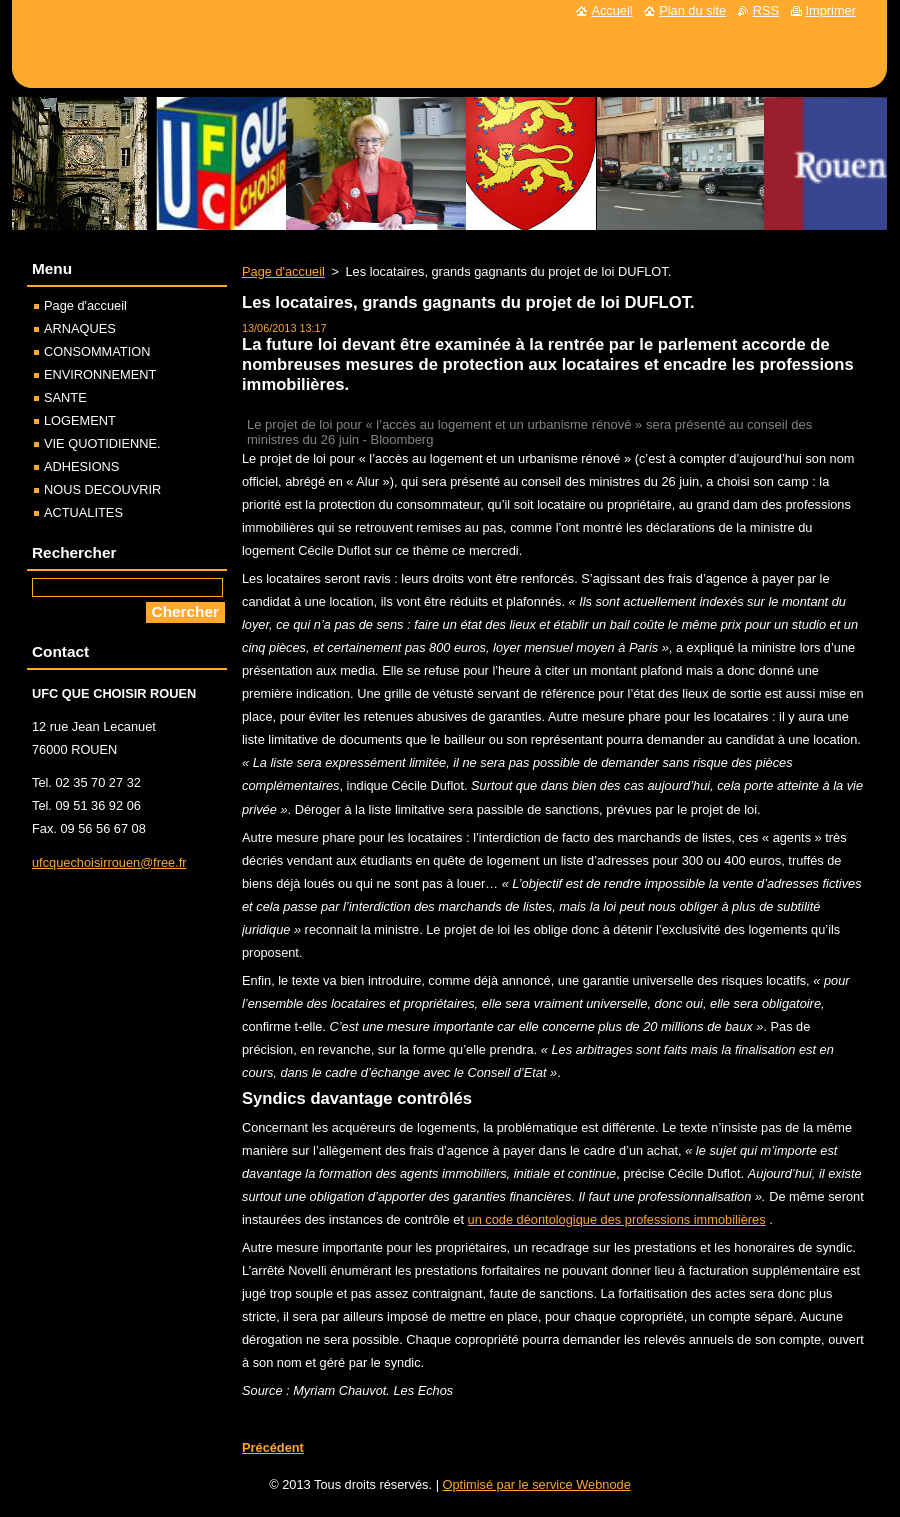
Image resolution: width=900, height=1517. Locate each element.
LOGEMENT (80, 420)
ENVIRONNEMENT (100, 374)
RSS (766, 10)
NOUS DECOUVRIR (102, 489)
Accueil (611, 10)
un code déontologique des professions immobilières (617, 1219)
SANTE (65, 397)
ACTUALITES (83, 512)
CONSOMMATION (97, 351)
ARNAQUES (80, 328)
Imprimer (831, 10)
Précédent (273, 1447)
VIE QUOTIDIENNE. (102, 443)
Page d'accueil (283, 271)
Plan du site (692, 10)
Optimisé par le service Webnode (537, 1484)
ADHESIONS (81, 466)
